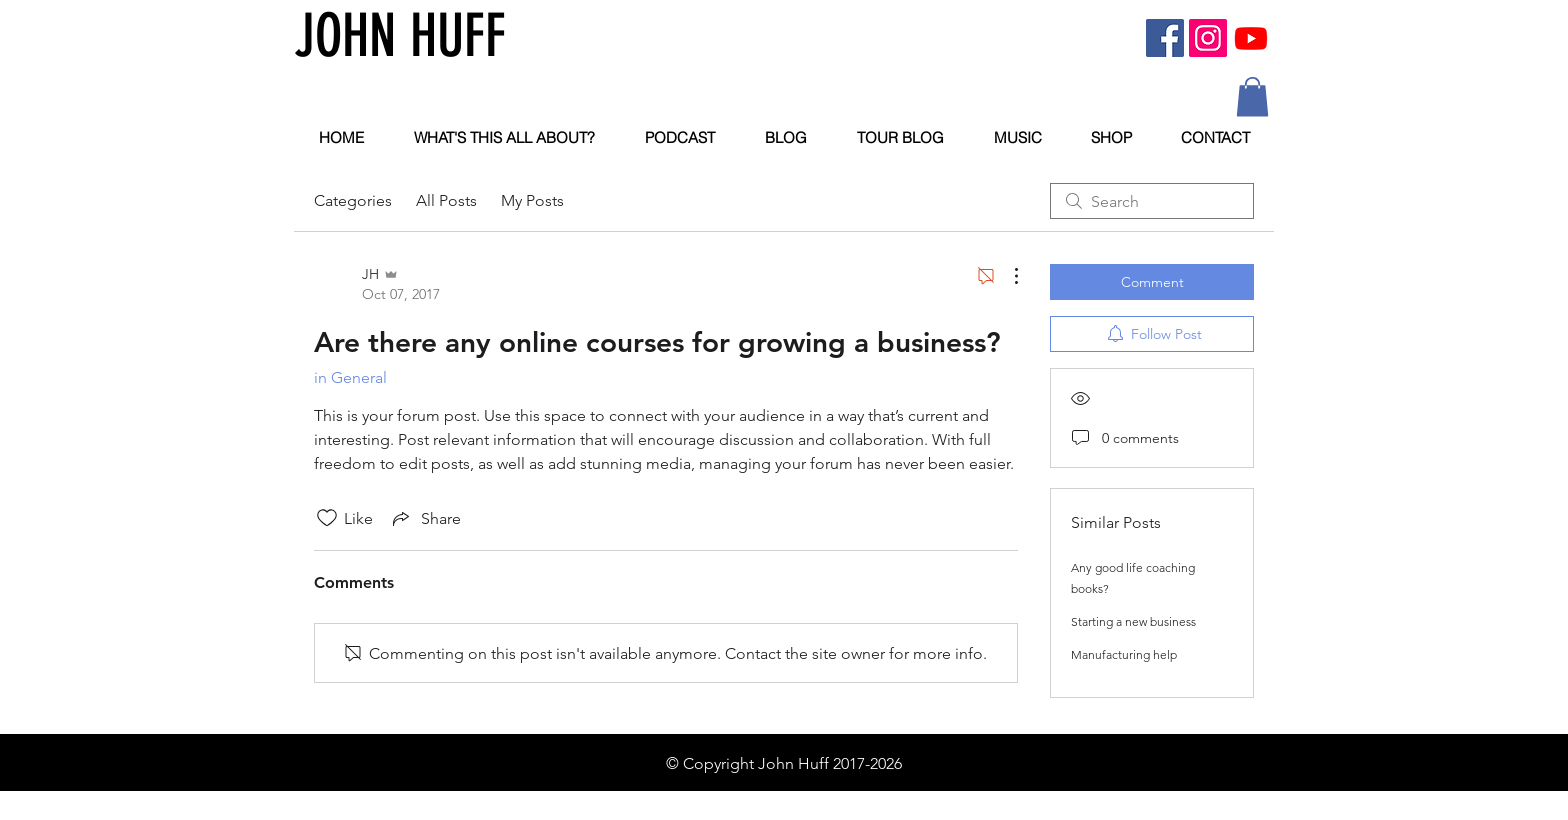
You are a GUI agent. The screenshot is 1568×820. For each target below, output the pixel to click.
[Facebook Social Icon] (1165, 38)
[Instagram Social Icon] (1208, 38)
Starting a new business (1133, 621)
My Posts (532, 200)
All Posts (446, 200)
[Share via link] (425, 518)
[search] (1152, 201)
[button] (1252, 96)
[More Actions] (1006, 276)
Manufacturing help (1124, 654)
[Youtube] (1251, 38)
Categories (353, 200)
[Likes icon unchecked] (327, 518)
